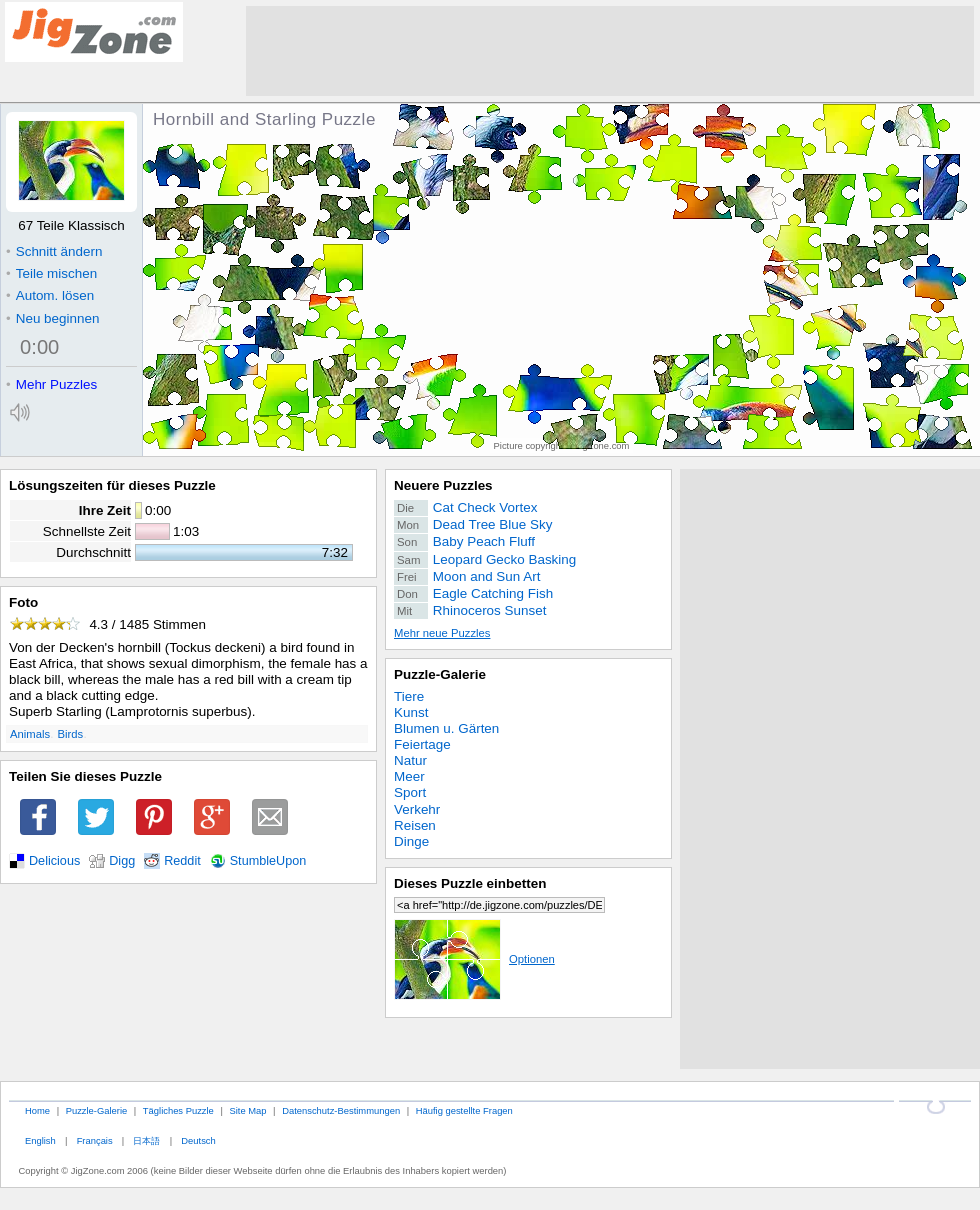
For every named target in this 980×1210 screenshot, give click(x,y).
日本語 (146, 1140)
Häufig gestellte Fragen (464, 1110)
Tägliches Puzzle (178, 1110)
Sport (410, 792)
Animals (30, 734)
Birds (71, 734)
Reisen (415, 825)
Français (95, 1140)
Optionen (474, 959)
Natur (410, 760)
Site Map (247, 1110)
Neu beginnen (52, 318)
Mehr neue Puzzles (442, 633)
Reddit (182, 861)
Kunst (411, 712)
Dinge (411, 841)
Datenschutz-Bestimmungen (341, 1110)
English (40, 1140)
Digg (122, 861)
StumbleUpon (268, 861)
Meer (409, 776)
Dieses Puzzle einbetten (470, 883)
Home (37, 1110)
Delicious (54, 861)
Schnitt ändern (54, 251)
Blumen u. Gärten (446, 728)
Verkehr (417, 809)
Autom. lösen (50, 295)
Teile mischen (51, 273)
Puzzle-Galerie (440, 674)
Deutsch (198, 1140)
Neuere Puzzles (443, 485)
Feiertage (422, 744)
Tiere (409, 696)
